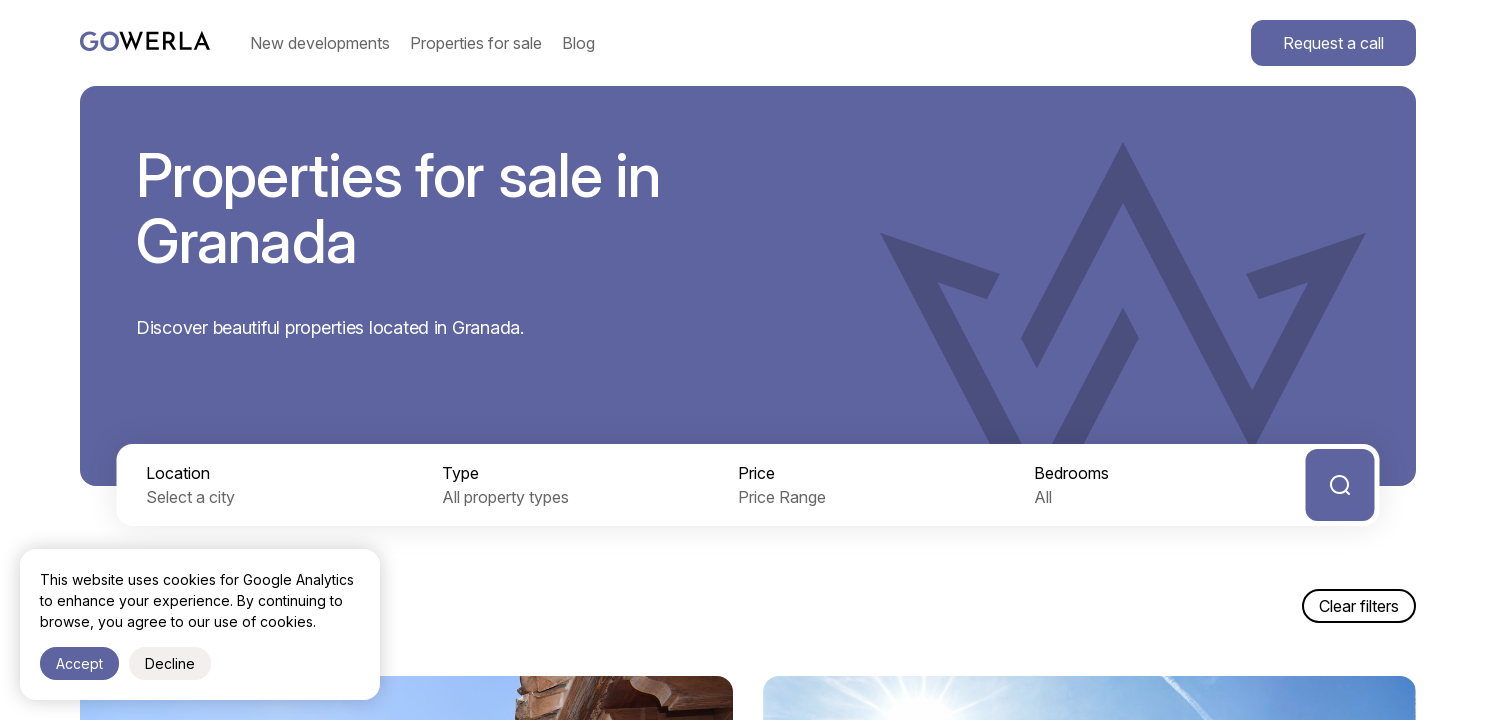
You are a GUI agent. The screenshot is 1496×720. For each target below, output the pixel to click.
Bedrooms (1071, 473)
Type (460, 473)
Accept (79, 663)
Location (178, 473)
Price (756, 473)
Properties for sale (476, 43)
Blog (578, 43)
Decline (170, 663)
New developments (320, 43)
